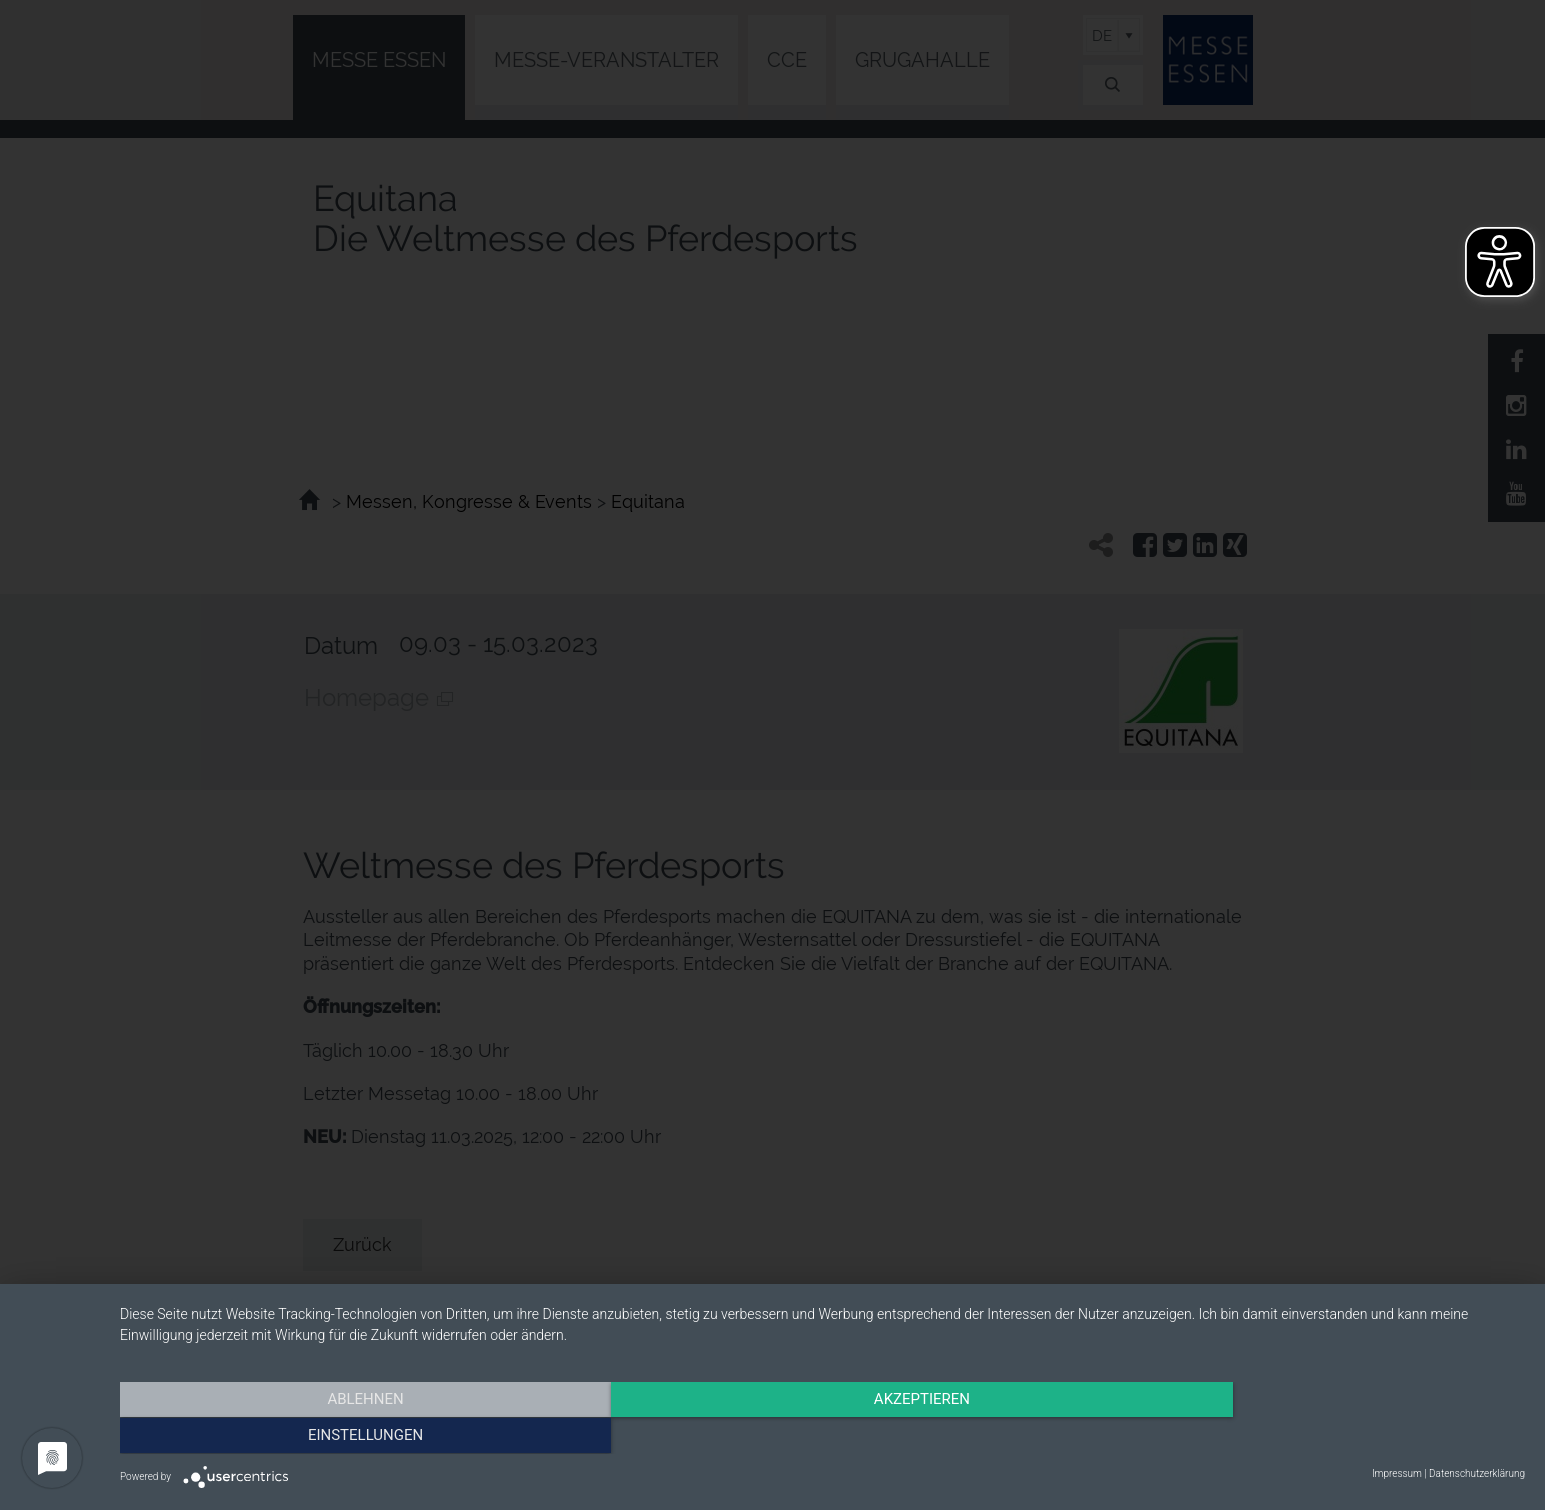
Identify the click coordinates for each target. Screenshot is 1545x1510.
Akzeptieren (822, 1435)
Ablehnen (331, 1435)
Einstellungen (1314, 1435)
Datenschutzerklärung (1477, 1473)
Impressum (1397, 1473)
